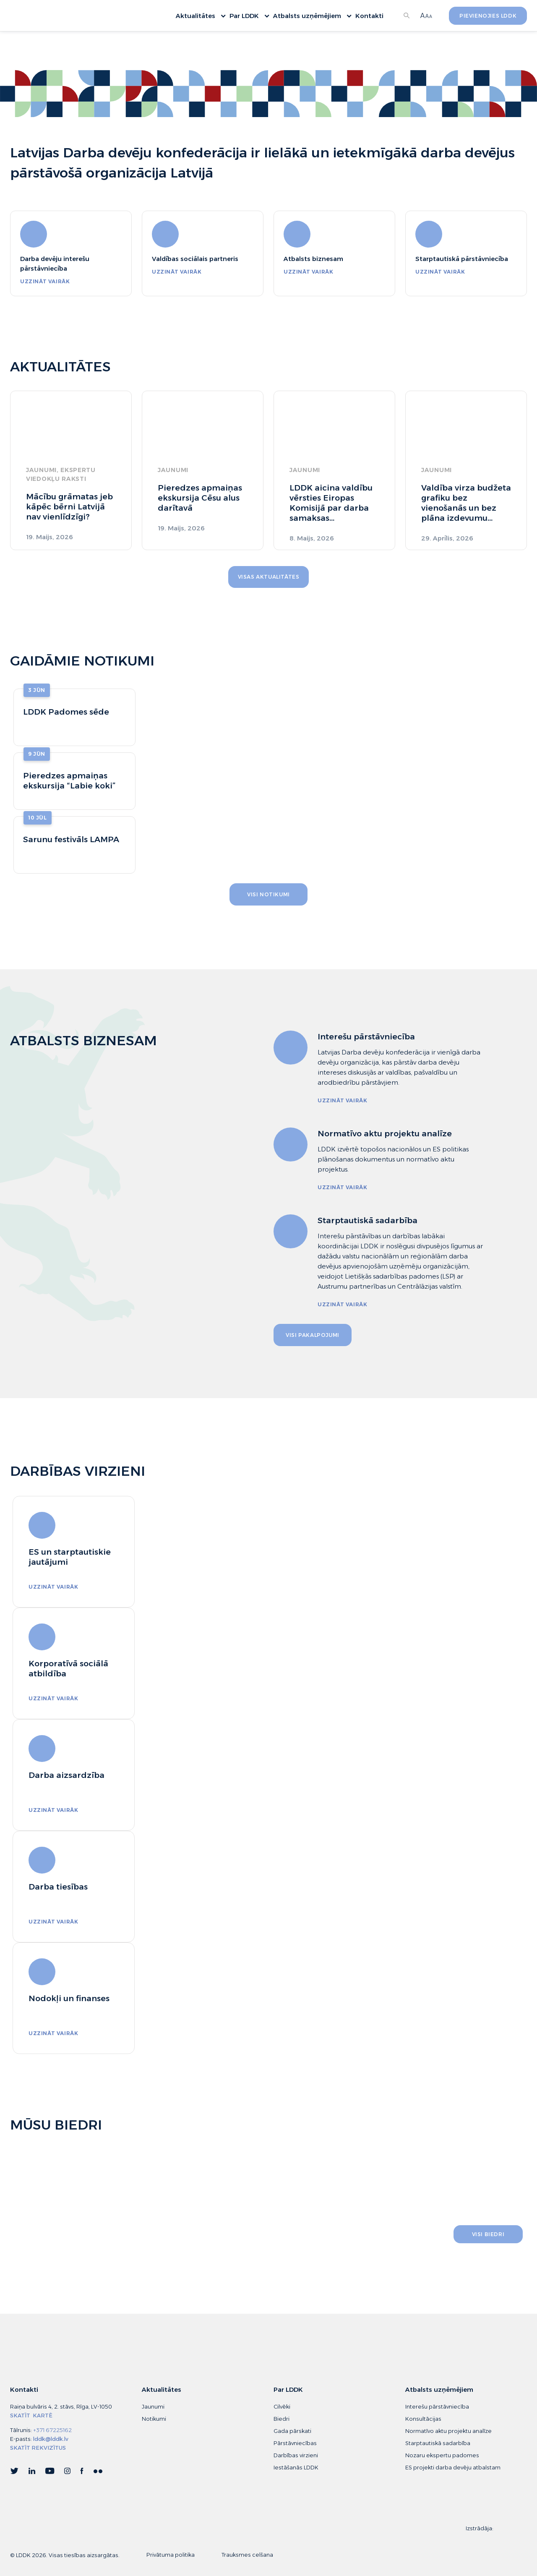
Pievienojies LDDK (487, 16)
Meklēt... (406, 17)
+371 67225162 (52, 2430)
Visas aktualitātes (269, 577)
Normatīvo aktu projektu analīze (448, 2431)
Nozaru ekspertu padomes (442, 2455)
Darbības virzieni (296, 2455)
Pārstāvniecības (295, 2443)
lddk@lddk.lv (50, 2439)
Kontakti (369, 17)
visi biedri (488, 2234)
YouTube (49, 2471)
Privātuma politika (170, 2555)
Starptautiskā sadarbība (437, 2443)
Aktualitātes (199, 17)
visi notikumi (268, 894)
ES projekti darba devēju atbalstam (453, 2467)
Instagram (67, 2471)
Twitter (14, 2471)
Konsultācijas (423, 2419)
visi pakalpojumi (312, 1335)
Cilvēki (282, 2407)
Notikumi (154, 2419)
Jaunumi (153, 2407)
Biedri (281, 2419)
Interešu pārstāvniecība (437, 2407)
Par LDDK (247, 17)
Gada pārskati (292, 2431)
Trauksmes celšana (247, 2555)
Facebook (82, 2471)
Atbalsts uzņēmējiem (310, 17)
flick (98, 2471)
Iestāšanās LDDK (296, 2467)
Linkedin (31, 2471)
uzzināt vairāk (45, 281)
